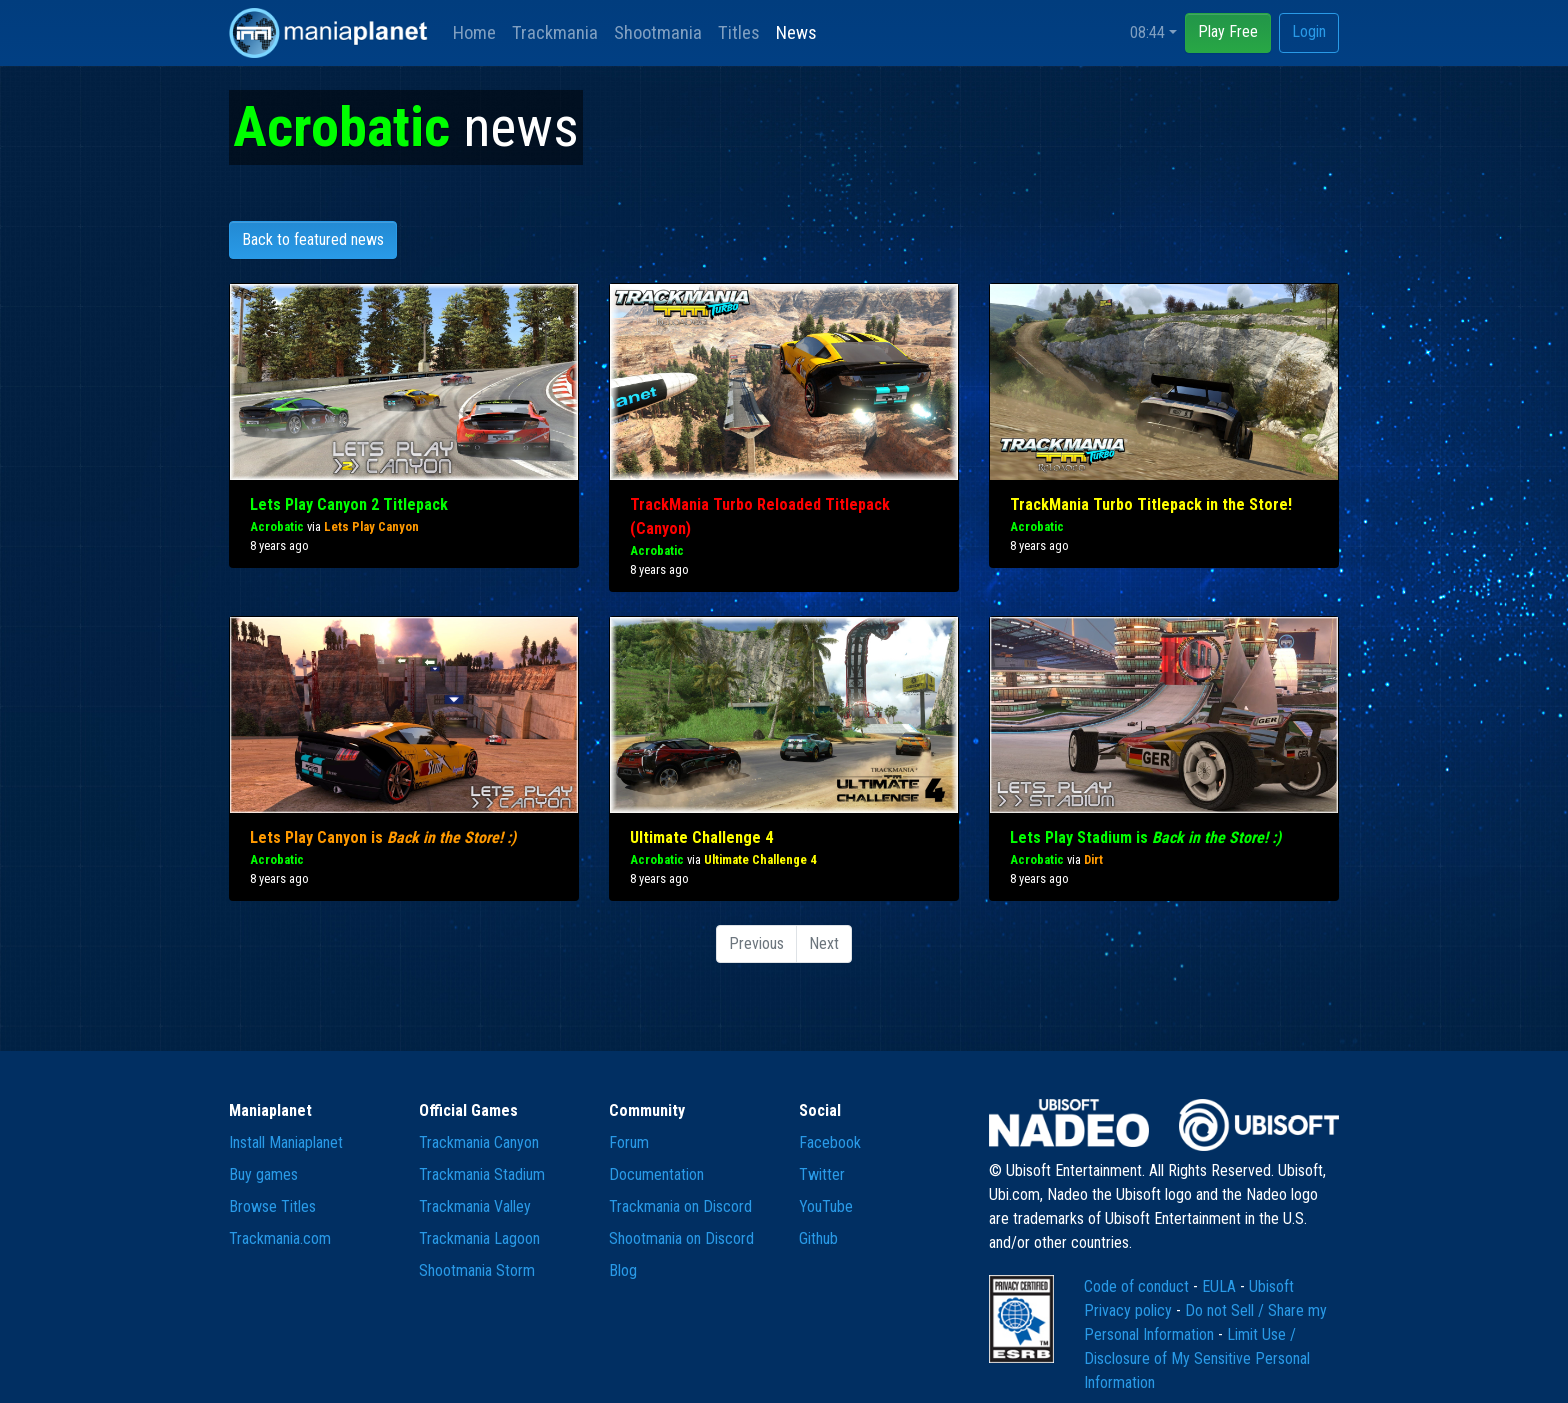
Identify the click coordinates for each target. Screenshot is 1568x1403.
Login (1309, 31)
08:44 (1147, 32)
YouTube (826, 1206)
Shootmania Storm (477, 1270)
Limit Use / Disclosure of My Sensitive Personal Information (1197, 1358)
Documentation (656, 1174)
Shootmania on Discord (681, 1238)
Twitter (822, 1174)
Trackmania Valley (475, 1206)
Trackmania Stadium (482, 1174)
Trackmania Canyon (479, 1142)
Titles (739, 32)
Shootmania (658, 32)
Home (474, 32)
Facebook (830, 1142)
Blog (623, 1270)
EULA (1221, 1286)
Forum (629, 1142)
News (796, 32)
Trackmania (555, 32)
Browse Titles (272, 1206)
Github (818, 1238)
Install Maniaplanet (286, 1142)
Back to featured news (313, 239)
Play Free (1228, 31)
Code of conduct (1138, 1286)
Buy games (263, 1174)
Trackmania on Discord (680, 1206)
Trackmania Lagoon (479, 1238)
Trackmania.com (280, 1238)
